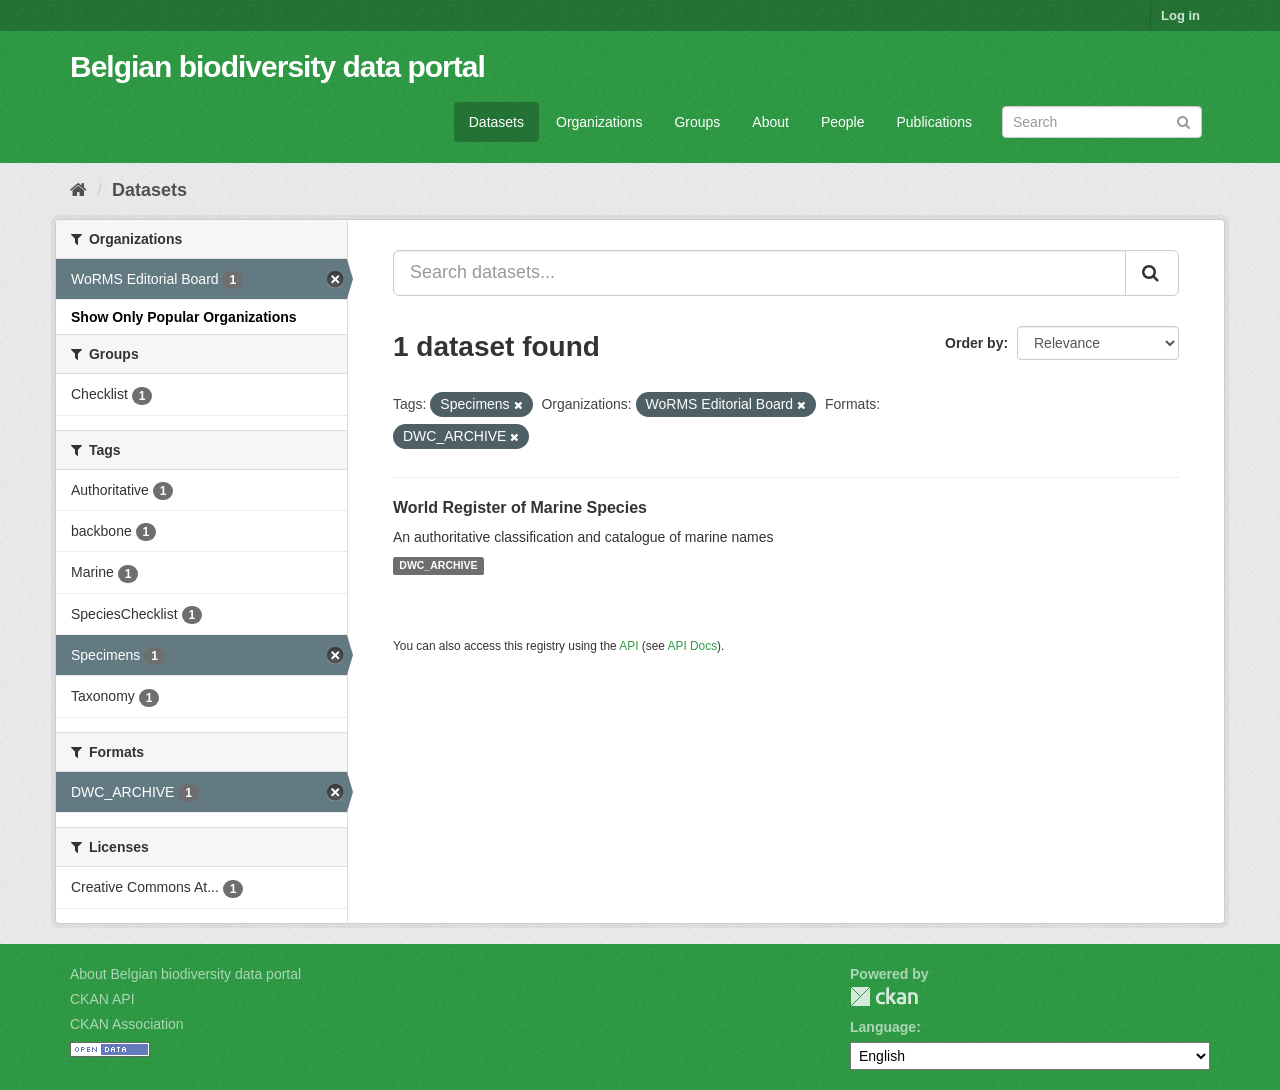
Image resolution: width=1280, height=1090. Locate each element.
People (843, 122)
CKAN (884, 996)
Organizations (599, 122)
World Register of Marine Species (520, 507)
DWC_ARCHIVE (438, 566)
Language (883, 1027)
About (770, 122)
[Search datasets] (1102, 122)
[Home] (78, 190)
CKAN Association (127, 1024)
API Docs (693, 646)
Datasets (496, 122)
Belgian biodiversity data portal (277, 66)
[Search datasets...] (759, 273)
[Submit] (1183, 120)
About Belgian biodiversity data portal (185, 974)
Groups (697, 122)
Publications (935, 122)
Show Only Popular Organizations (184, 317)
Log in (1180, 15)
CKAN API (102, 999)
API (628, 646)
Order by (974, 343)
